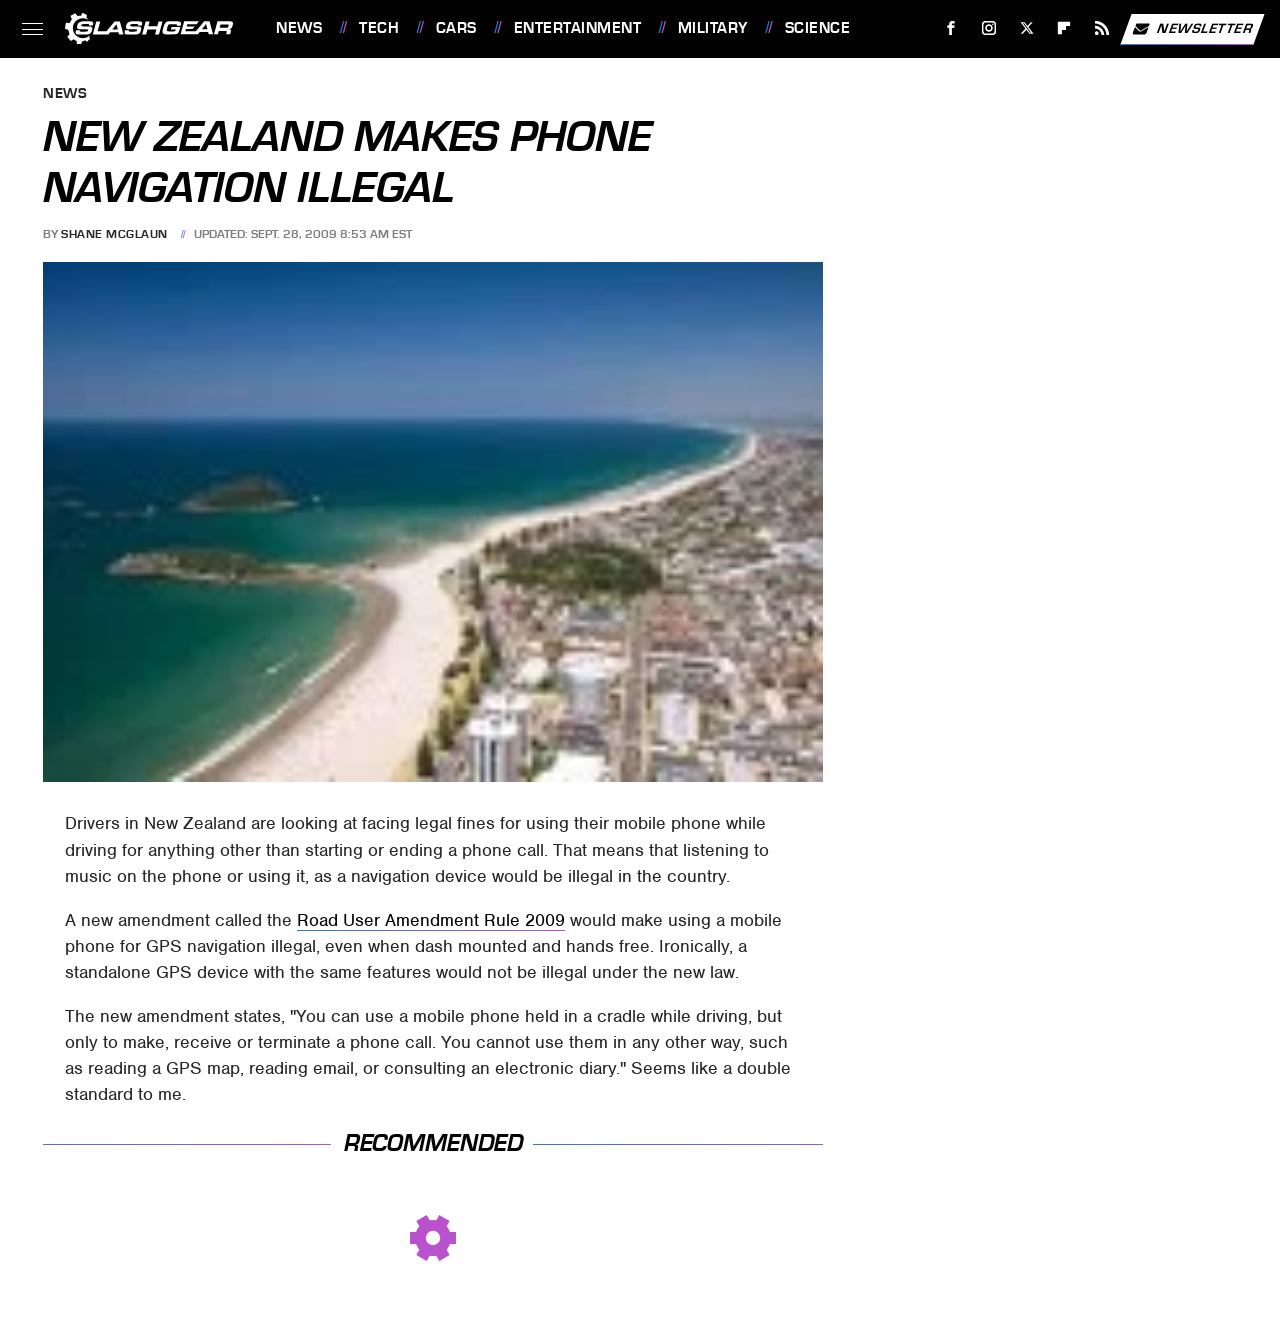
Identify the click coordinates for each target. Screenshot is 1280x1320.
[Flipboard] (1064, 28)
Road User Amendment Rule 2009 (431, 920)
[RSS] (1102, 28)
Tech (379, 28)
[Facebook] (951, 28)
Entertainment (578, 28)
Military (713, 28)
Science (818, 28)
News (299, 28)
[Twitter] (1026, 28)
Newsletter (1192, 29)
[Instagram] (989, 28)
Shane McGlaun (114, 234)
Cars (456, 28)
